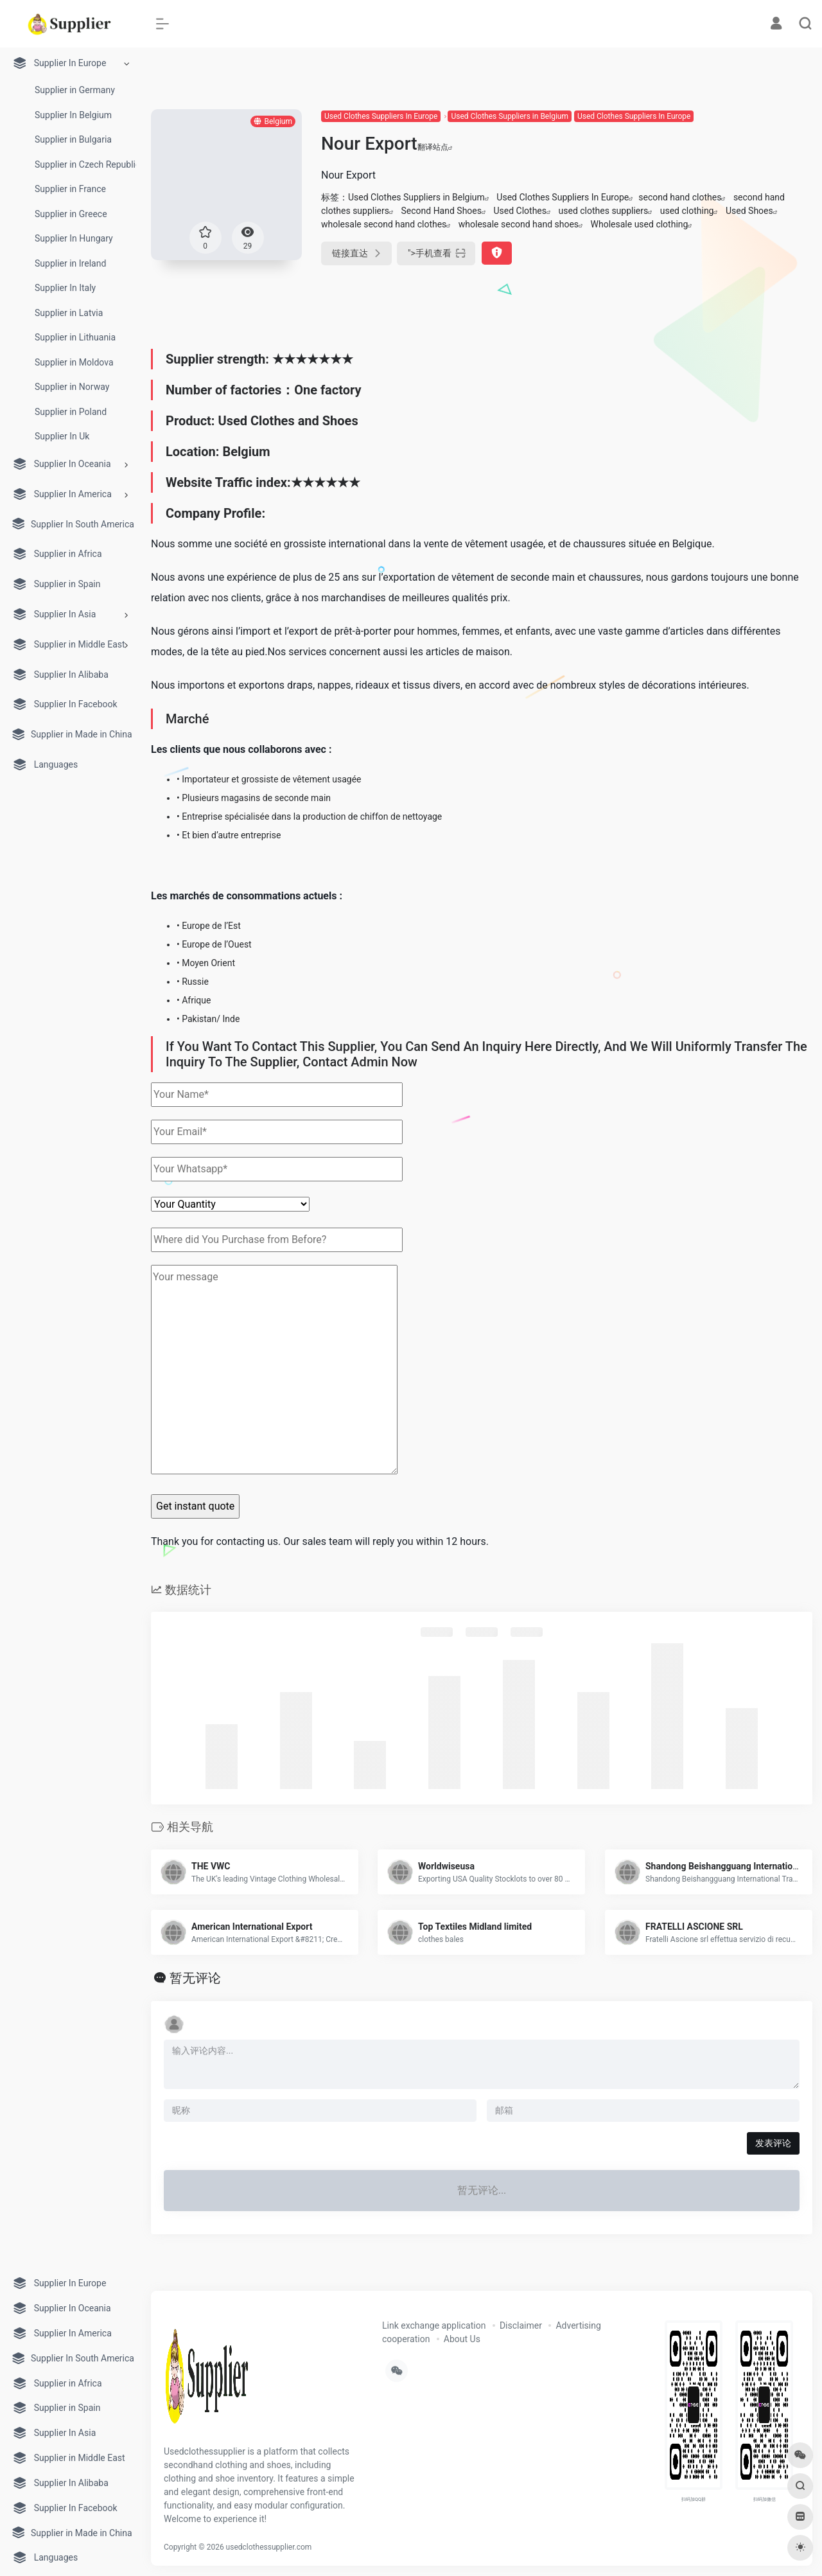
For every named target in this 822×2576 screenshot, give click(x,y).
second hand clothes (679, 197)
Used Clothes (520, 211)
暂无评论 (195, 1978)
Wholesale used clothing (639, 224)
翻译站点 (435, 147)
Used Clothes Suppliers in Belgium (509, 116)
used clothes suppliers (604, 211)
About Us (462, 2339)
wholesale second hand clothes (383, 224)
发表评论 (773, 2143)
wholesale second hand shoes (519, 224)
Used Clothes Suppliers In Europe (380, 116)
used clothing (687, 211)
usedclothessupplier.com (269, 2547)
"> (436, 253)
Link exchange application (433, 2325)
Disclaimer (521, 2325)
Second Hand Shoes (441, 211)
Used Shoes (749, 211)
